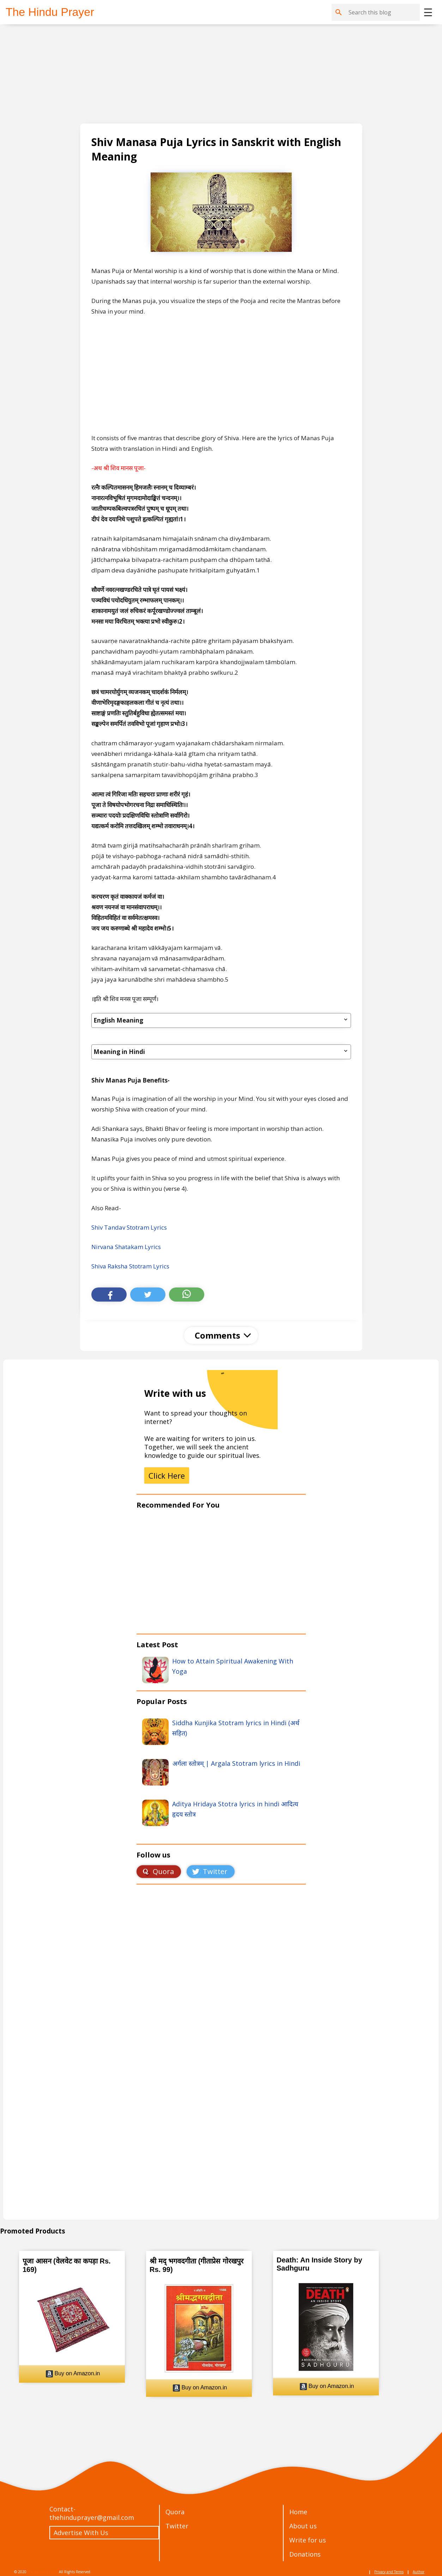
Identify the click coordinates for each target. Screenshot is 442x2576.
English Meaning (221, 1020)
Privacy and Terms (389, 2571)
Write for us (307, 2540)
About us (303, 2526)
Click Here (167, 1475)
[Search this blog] (383, 12)
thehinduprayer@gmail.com (91, 2517)
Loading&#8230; (221, 2059)
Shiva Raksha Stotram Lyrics (130, 1266)
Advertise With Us (81, 2532)
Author (418, 2571)
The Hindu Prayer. (43, 2571)
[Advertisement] (214, 74)
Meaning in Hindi (221, 1052)
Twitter (176, 2526)
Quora (174, 2512)
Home (298, 2512)
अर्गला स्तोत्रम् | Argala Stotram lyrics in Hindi (236, 1763)
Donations (305, 2554)
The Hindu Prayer (50, 12)
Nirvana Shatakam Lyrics (126, 1247)
